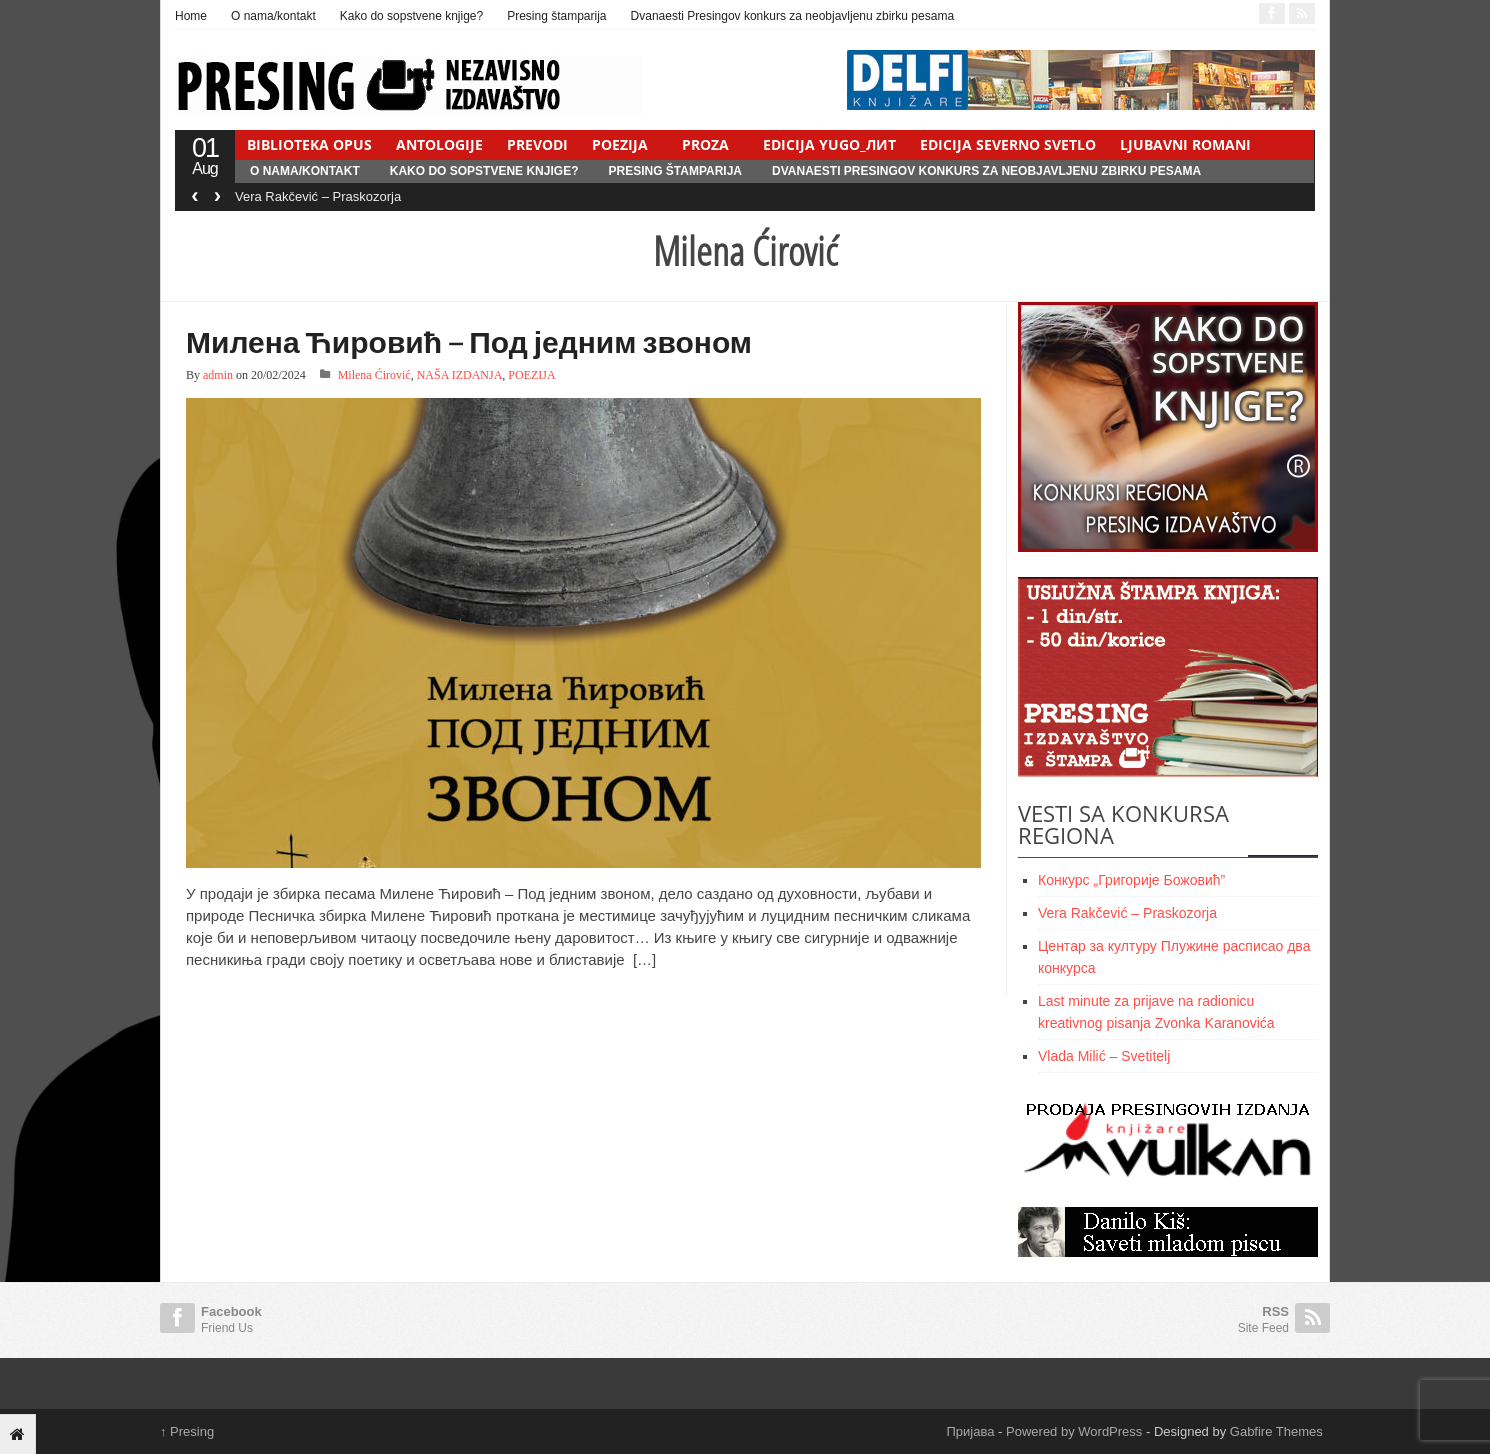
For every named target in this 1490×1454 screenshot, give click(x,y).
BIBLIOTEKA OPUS (309, 144)
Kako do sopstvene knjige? (411, 16)
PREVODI (537, 144)
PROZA (705, 144)
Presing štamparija (556, 16)
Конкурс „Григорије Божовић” (1131, 880)
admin (218, 375)
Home (191, 16)
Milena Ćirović (374, 375)
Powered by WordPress (1074, 1431)
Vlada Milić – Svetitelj (1104, 1056)
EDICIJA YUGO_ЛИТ (829, 144)
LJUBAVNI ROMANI (1185, 144)
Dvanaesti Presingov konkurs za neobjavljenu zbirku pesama (793, 16)
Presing (187, 1431)
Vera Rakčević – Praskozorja (318, 196)
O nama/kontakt (273, 16)
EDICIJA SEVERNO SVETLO (1008, 144)
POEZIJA (620, 144)
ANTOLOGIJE (439, 144)
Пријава (971, 1431)
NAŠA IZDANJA (460, 375)
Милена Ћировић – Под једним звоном (469, 341)
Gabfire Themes (1276, 1431)
